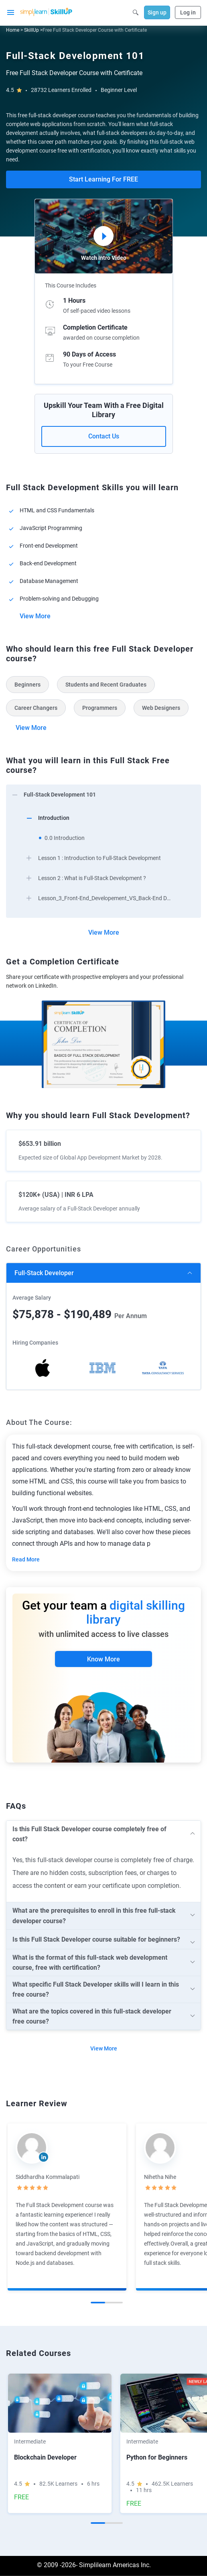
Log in (188, 12)
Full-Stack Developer (44, 1273)
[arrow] (103, 794)
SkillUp (31, 30)
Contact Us (103, 436)
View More (35, 616)
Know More (103, 1659)
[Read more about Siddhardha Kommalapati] (32, 2148)
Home (12, 30)
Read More (26, 1559)
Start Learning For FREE (103, 179)
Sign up (157, 12)
